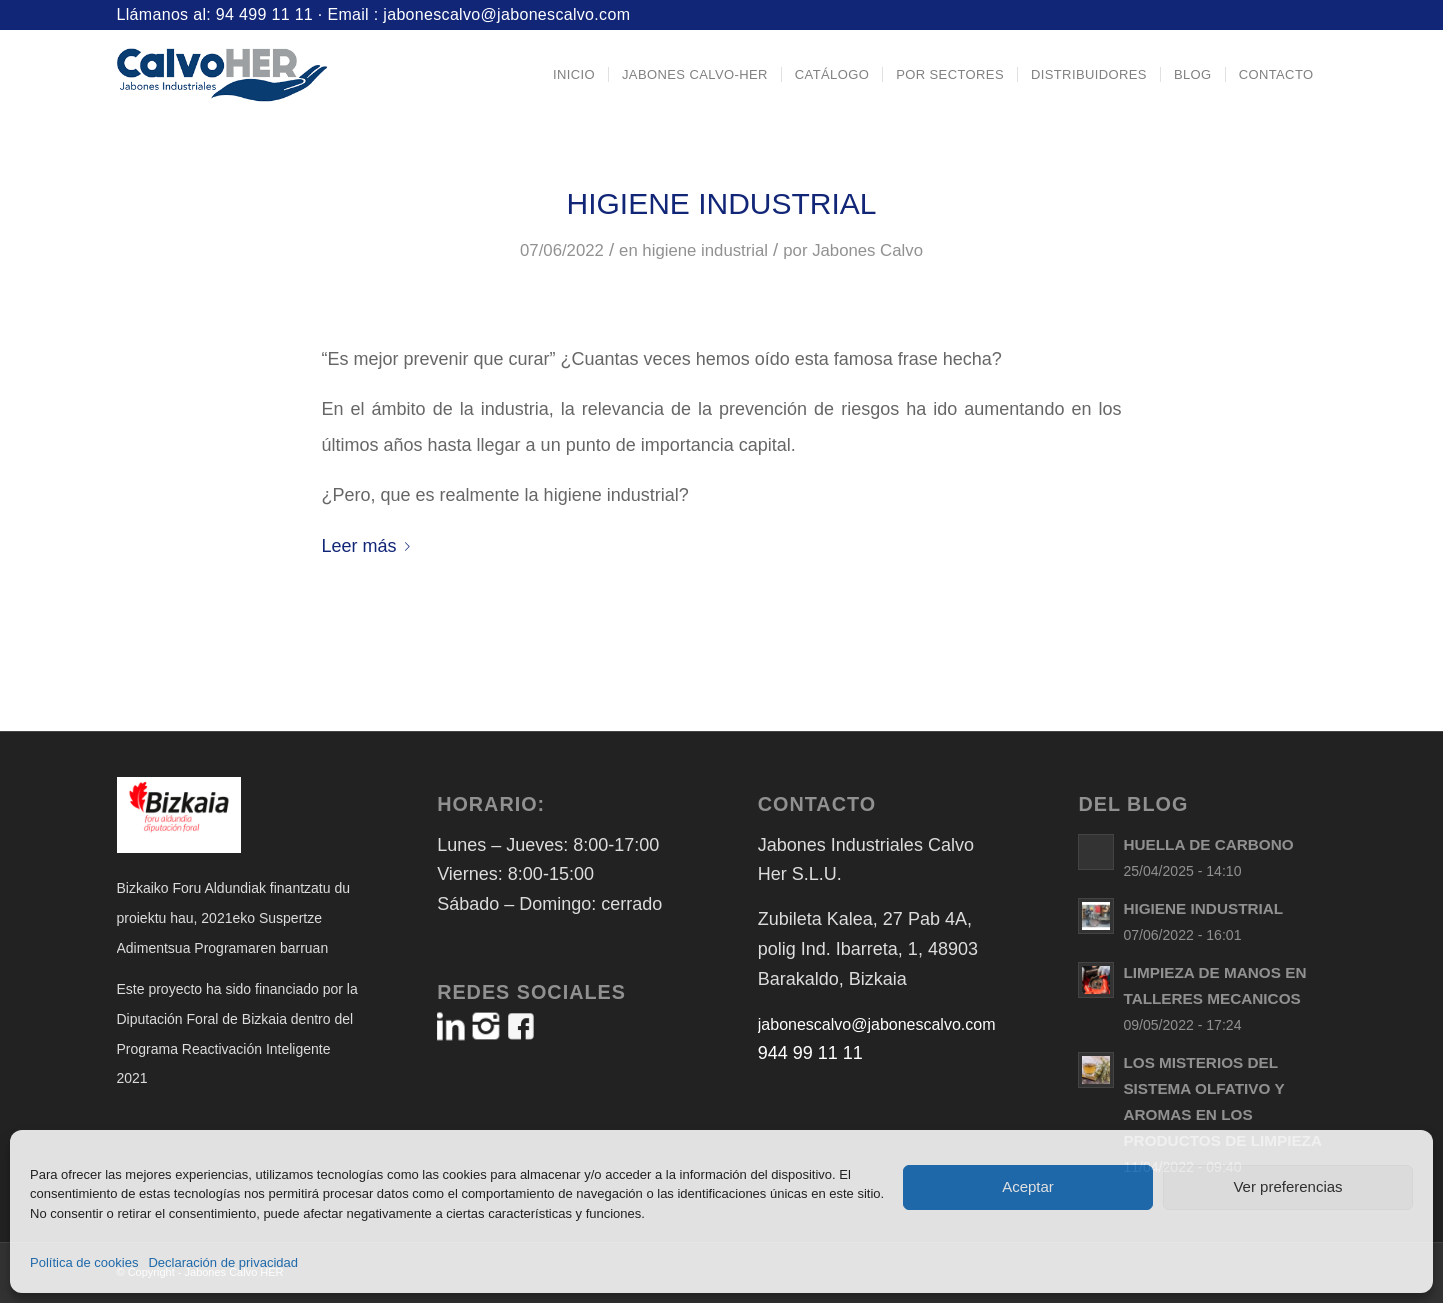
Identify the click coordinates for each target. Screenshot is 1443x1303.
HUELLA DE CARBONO (1208, 844)
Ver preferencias (1287, 1186)
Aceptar (1028, 1186)
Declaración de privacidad (223, 1262)
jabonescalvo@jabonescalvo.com (506, 14)
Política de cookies (84, 1262)
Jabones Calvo (867, 250)
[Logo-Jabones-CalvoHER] (222, 75)
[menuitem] (574, 75)
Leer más (370, 546)
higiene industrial (705, 250)
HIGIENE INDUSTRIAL (721, 203)
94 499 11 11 (264, 14)
